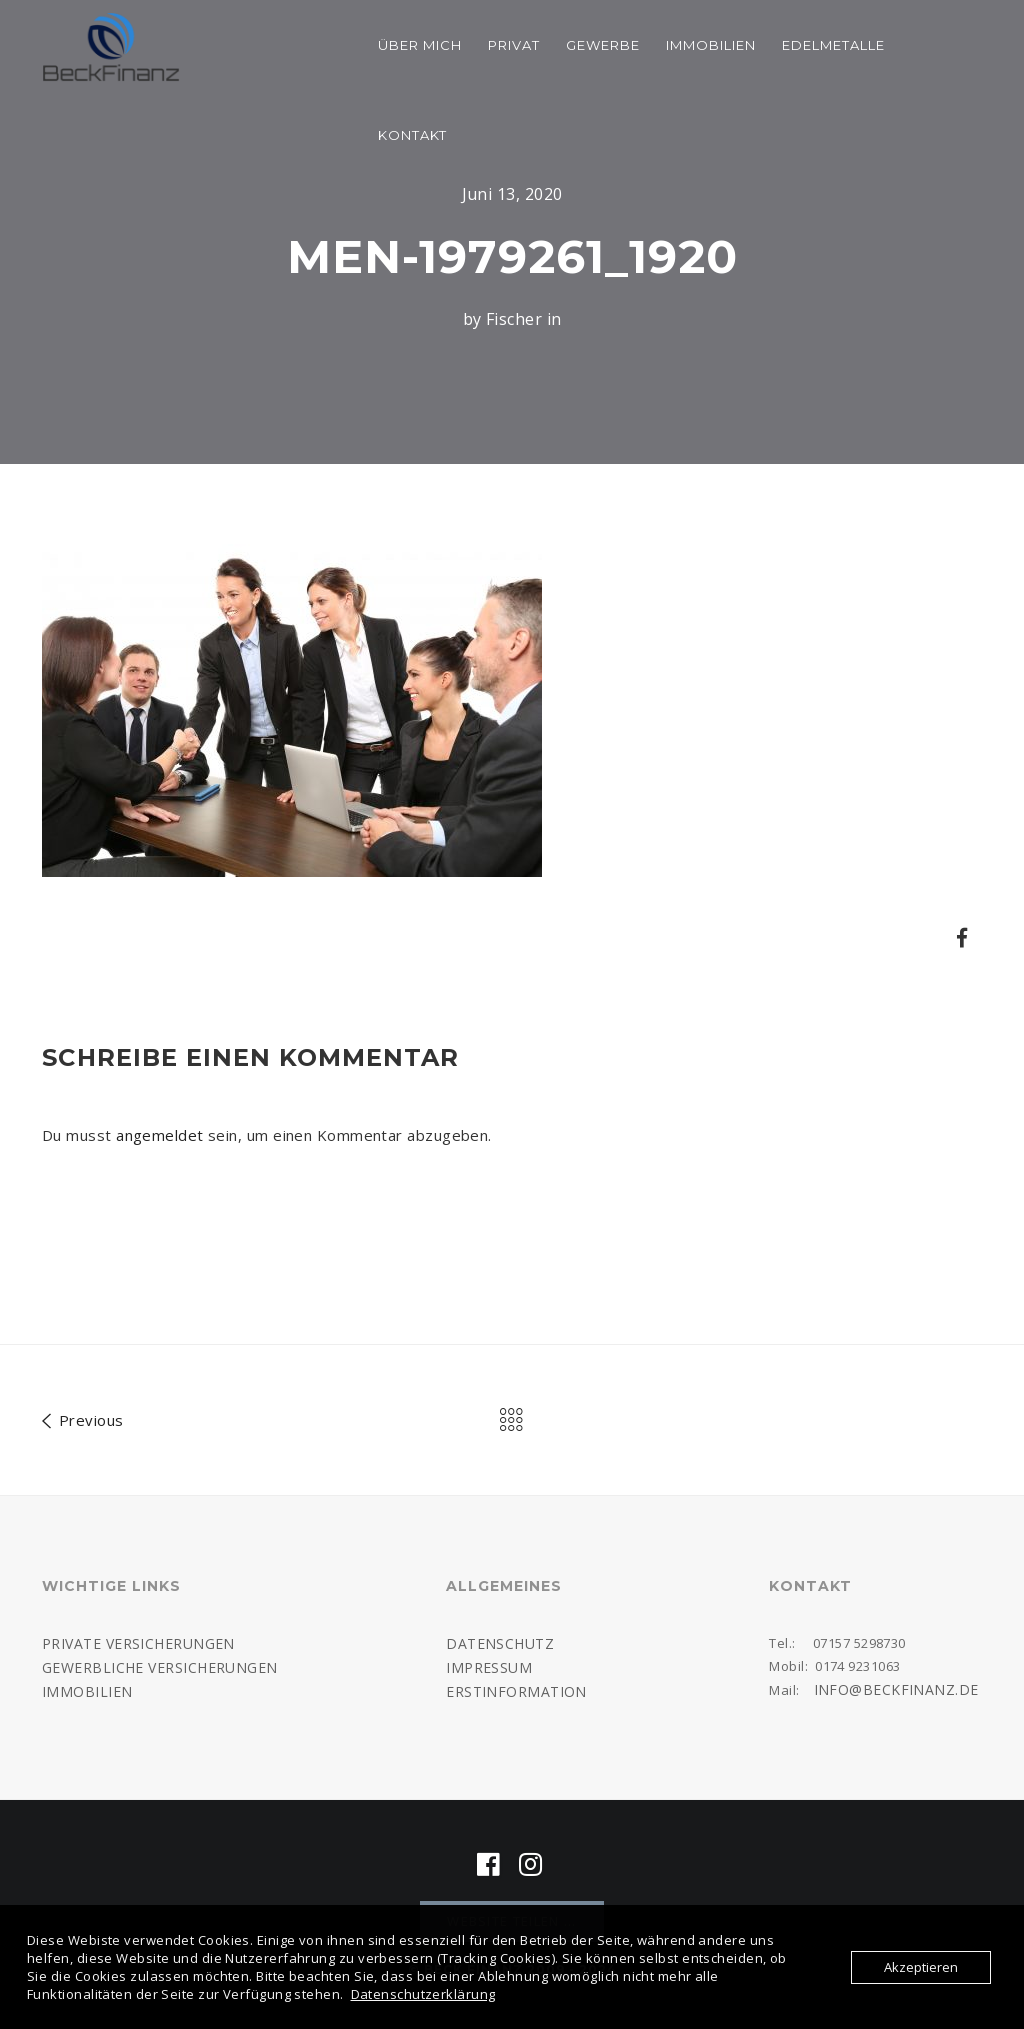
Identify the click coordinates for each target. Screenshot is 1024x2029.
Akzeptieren (921, 1967)
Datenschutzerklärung (423, 1994)
